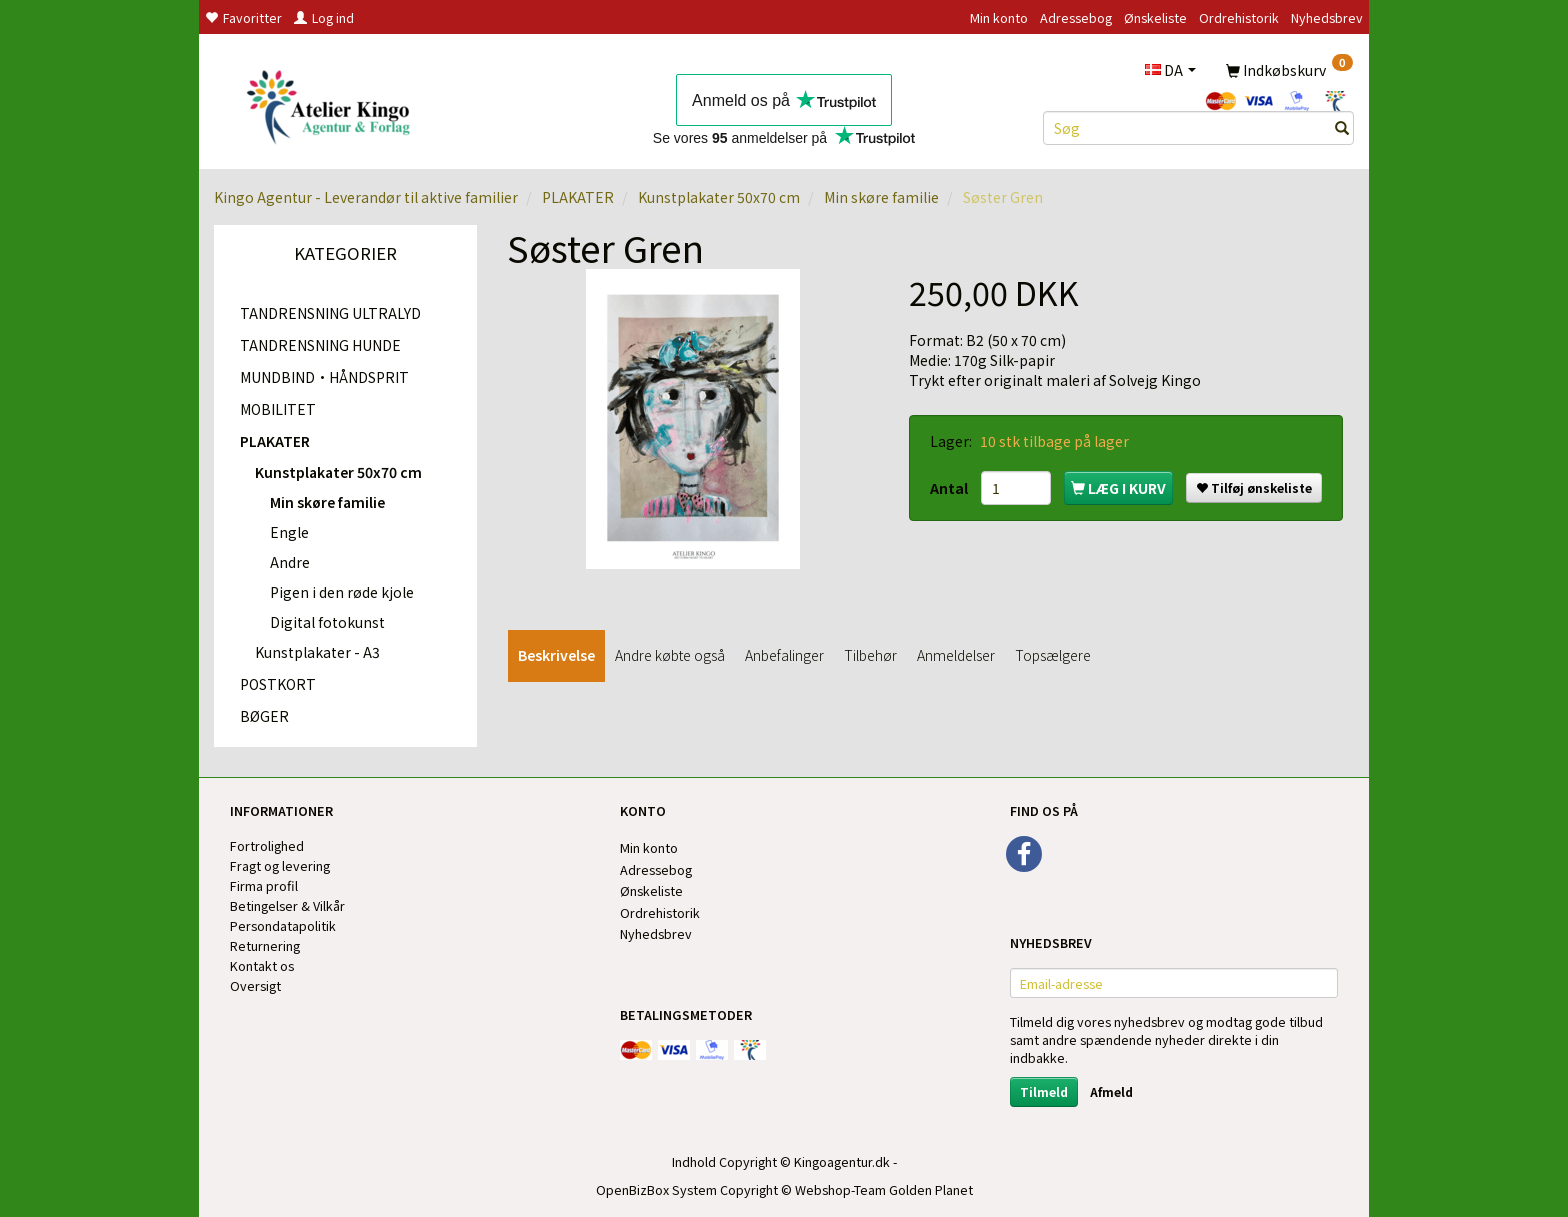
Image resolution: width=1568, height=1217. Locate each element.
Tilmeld (1044, 1091)
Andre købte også (670, 655)
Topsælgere (1053, 655)
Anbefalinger (784, 655)
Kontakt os (262, 965)
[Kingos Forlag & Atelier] (335, 103)
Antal (950, 488)
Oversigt (255, 985)
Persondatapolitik (283, 925)
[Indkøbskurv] (1289, 69)
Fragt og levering (280, 865)
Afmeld (1111, 1091)
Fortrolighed (267, 845)
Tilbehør (870, 655)
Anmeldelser (956, 655)
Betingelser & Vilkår (287, 905)
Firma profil (264, 885)
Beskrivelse (556, 655)
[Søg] (1342, 128)
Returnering (265, 945)
